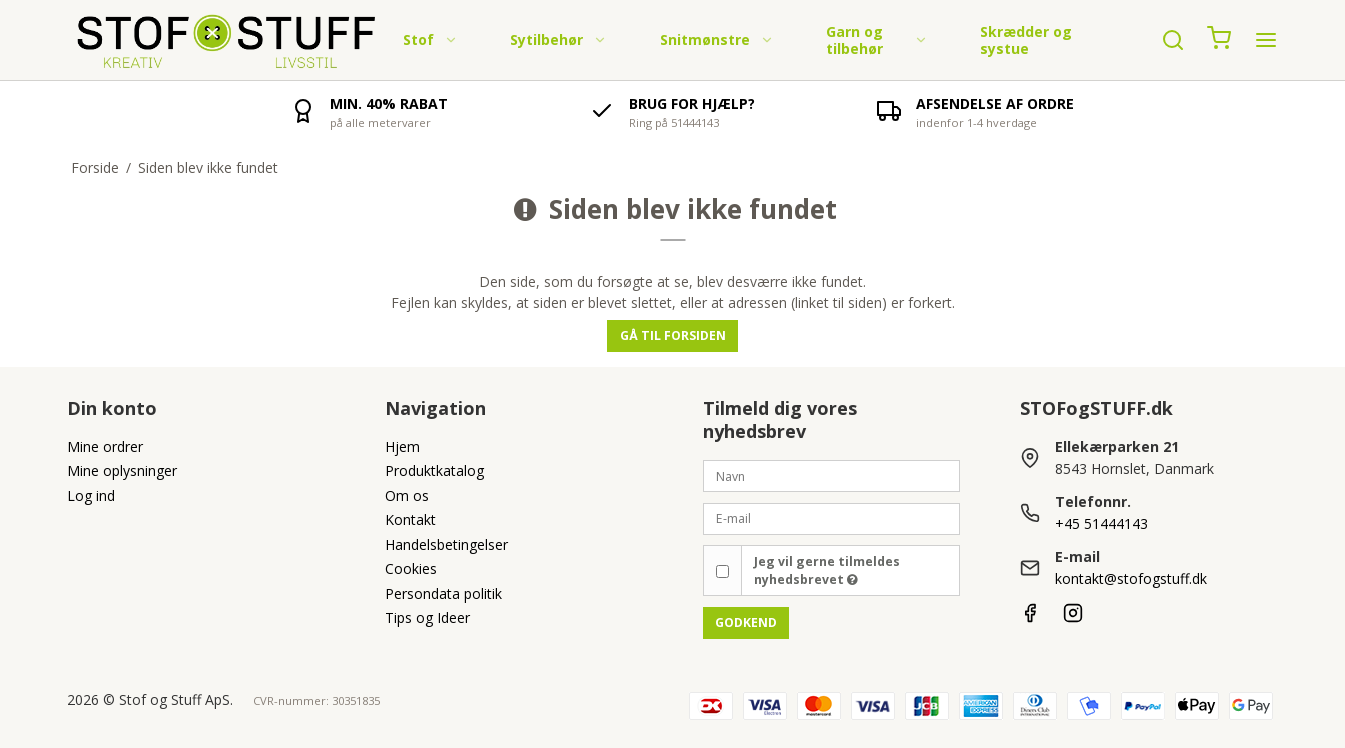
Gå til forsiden (673, 335)
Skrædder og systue (1026, 40)
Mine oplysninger (122, 470)
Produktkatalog (434, 470)
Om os (407, 495)
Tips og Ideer (427, 617)
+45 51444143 (1101, 523)
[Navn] (832, 474)
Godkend (746, 622)
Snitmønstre (717, 39)
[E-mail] (832, 517)
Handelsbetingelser (446, 544)
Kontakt (410, 519)
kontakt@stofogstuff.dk (1131, 578)
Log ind (91, 495)
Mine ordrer (105, 446)
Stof (430, 39)
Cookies (411, 568)
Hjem (402, 446)
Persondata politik (443, 593)
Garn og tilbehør (877, 40)
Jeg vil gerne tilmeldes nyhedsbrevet (827, 570)
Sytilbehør (558, 39)
